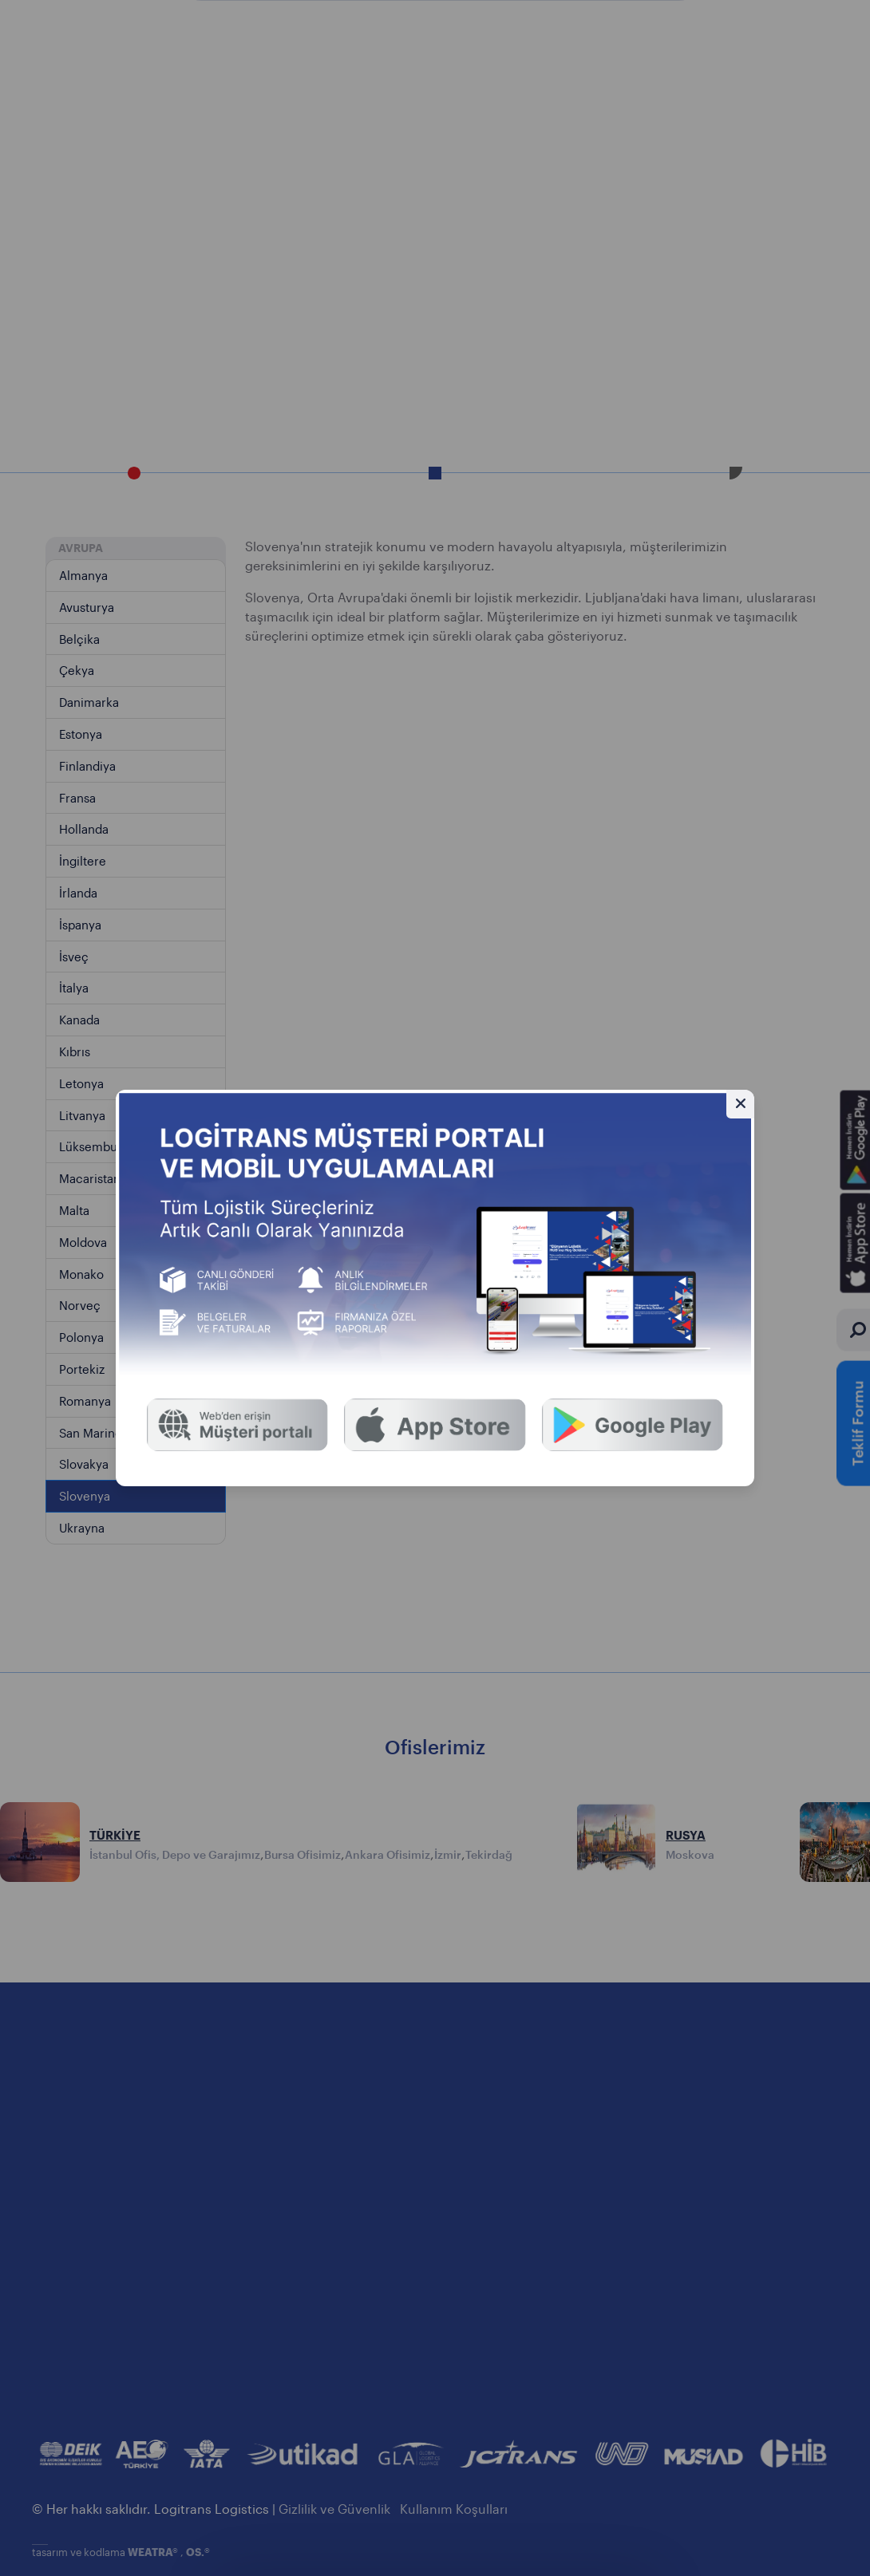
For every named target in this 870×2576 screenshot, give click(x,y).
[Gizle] (740, 1104)
